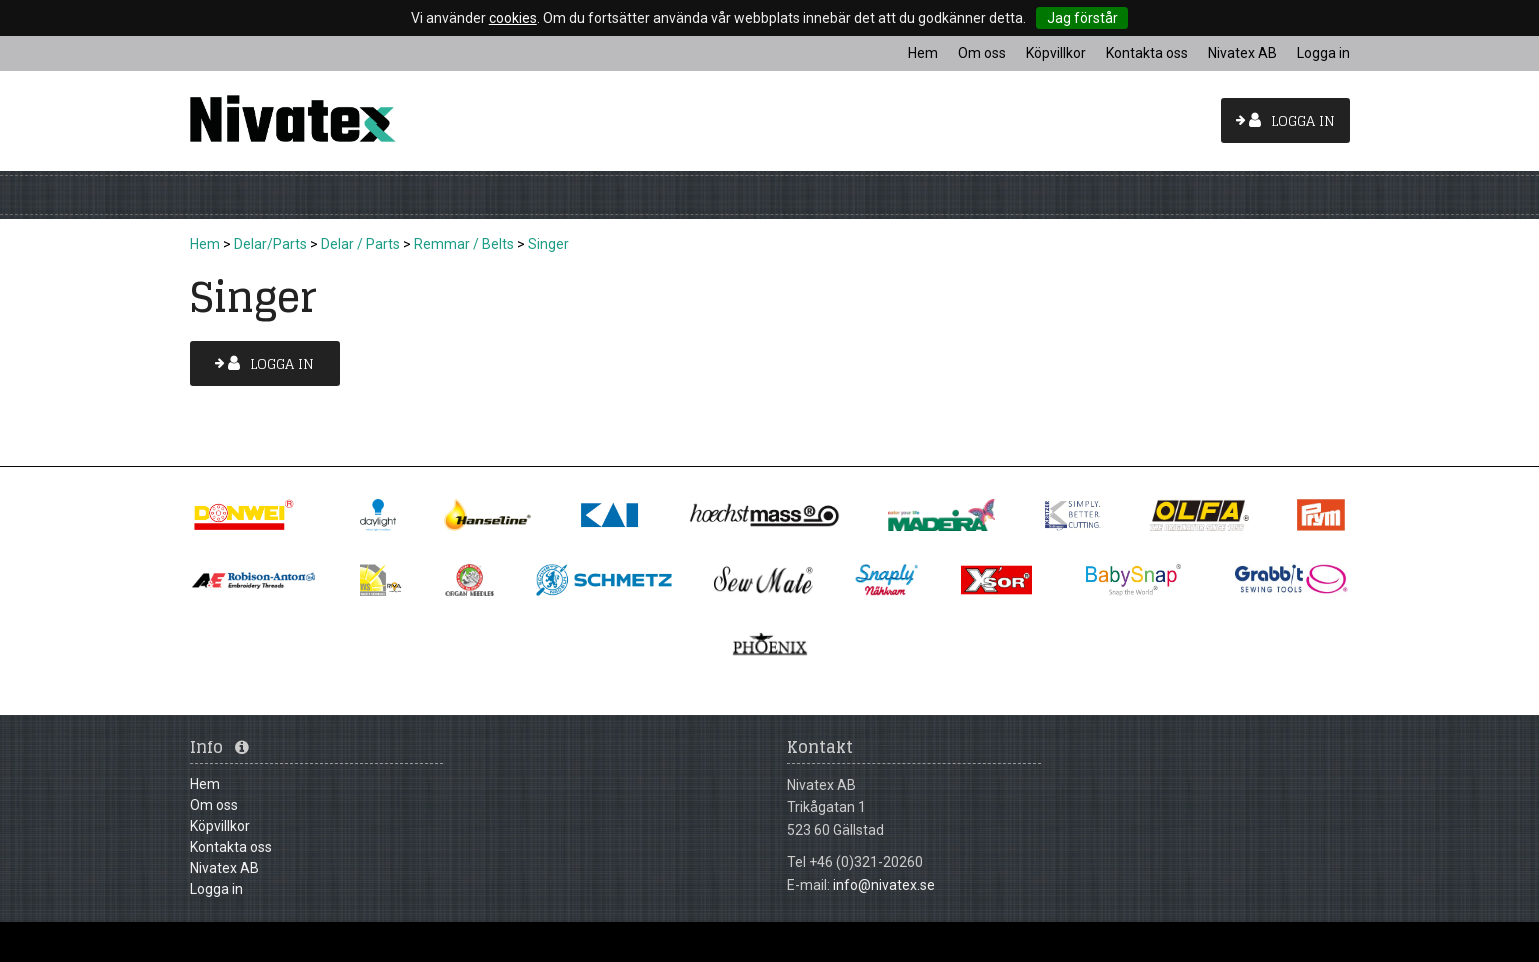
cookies (513, 18)
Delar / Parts (360, 244)
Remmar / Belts (464, 244)
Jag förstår (1082, 18)
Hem (205, 244)
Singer (548, 244)
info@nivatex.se (884, 885)
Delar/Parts (270, 244)
